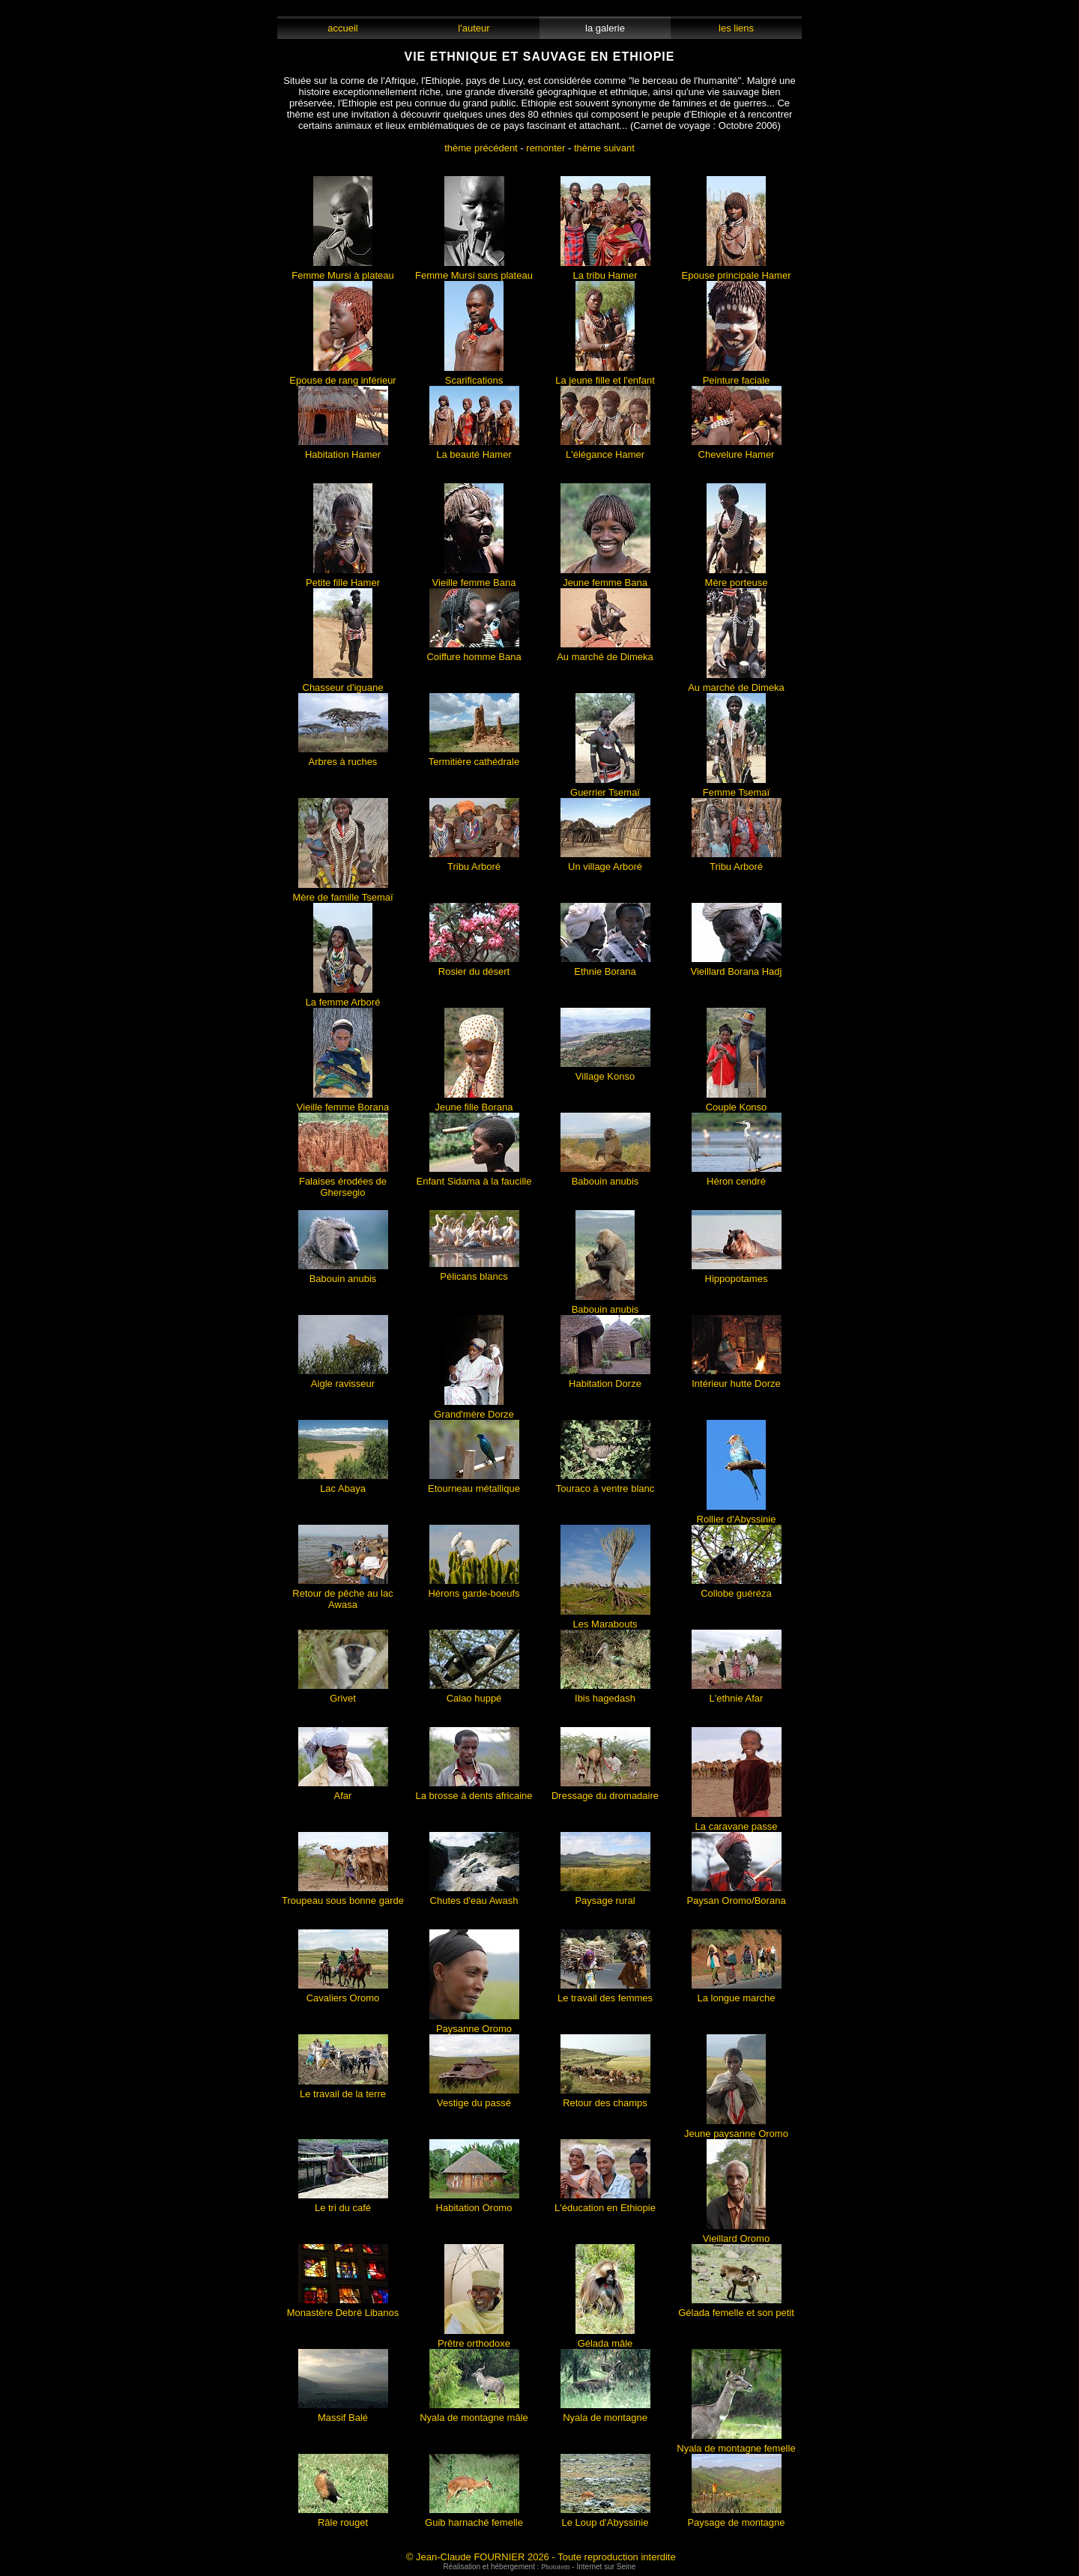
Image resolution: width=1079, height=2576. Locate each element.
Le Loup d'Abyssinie (605, 2518)
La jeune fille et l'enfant (605, 376)
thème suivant (604, 148)
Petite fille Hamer (343, 578)
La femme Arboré (343, 998)
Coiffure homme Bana (473, 652)
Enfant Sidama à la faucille (474, 1177)
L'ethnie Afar (737, 1694)
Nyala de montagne (605, 2413)
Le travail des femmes (605, 1993)
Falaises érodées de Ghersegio (343, 1182)
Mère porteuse (736, 578)
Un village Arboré (605, 862)
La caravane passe (737, 1822)
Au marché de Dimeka (605, 652)
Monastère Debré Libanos (343, 2308)
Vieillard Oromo (736, 2234)
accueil (342, 28)
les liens (736, 28)
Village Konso (605, 1072)
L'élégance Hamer (605, 450)
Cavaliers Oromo (343, 1993)
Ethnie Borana (605, 967)
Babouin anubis (605, 1177)
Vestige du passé (474, 2098)
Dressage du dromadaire (605, 1791)
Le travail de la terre (343, 2089)
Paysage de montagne (736, 2518)
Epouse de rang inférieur (342, 376)
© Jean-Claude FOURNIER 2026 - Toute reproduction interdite (541, 2557)
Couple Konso (736, 1102)
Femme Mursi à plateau (342, 271)
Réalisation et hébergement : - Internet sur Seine (540, 2567)
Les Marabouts (605, 1619)
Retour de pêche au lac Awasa (342, 1594)
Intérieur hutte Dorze (737, 1379)
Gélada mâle (605, 2339)
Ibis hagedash (605, 1694)
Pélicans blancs (474, 1272)
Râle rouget (343, 2518)
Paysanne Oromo (474, 2024)
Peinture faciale (736, 376)
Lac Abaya (343, 1484)
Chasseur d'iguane (343, 683)
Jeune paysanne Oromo (736, 2129)
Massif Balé (343, 2413)
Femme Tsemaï (736, 788)
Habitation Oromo (474, 2203)
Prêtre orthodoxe (474, 2339)
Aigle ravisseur (343, 1379)
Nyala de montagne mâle (474, 2413)
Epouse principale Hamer (736, 271)
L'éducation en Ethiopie (605, 2203)
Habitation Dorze (605, 1379)
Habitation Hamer (343, 450)
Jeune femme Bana (605, 578)
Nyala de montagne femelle (736, 2444)
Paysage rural (605, 1896)
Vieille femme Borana (343, 1102)
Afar (343, 1791)
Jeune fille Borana (474, 1102)
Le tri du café (343, 2203)
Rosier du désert (474, 967)
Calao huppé (474, 1694)
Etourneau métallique (474, 1484)
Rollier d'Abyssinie (736, 1515)
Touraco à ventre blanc (605, 1484)
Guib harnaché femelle (474, 2518)
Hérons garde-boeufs (473, 1589)
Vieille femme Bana (474, 578)
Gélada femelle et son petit (736, 2308)
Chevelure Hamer (737, 450)
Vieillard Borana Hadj (736, 967)
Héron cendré (737, 1177)
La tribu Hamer (605, 271)
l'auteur (474, 28)
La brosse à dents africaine (473, 1791)
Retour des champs (605, 2098)
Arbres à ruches (343, 757)
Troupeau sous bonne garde (343, 1896)
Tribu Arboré (474, 862)
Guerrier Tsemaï (605, 788)
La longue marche (737, 1993)
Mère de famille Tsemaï (342, 893)
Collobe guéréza (737, 1589)
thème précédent (481, 148)
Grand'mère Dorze (474, 1410)
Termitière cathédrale (474, 757)
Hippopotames (737, 1274)
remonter (545, 148)
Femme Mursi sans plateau (474, 271)
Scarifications (474, 376)
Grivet (343, 1694)
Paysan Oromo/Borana (735, 1896)
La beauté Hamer (474, 450)
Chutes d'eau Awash (474, 1896)
